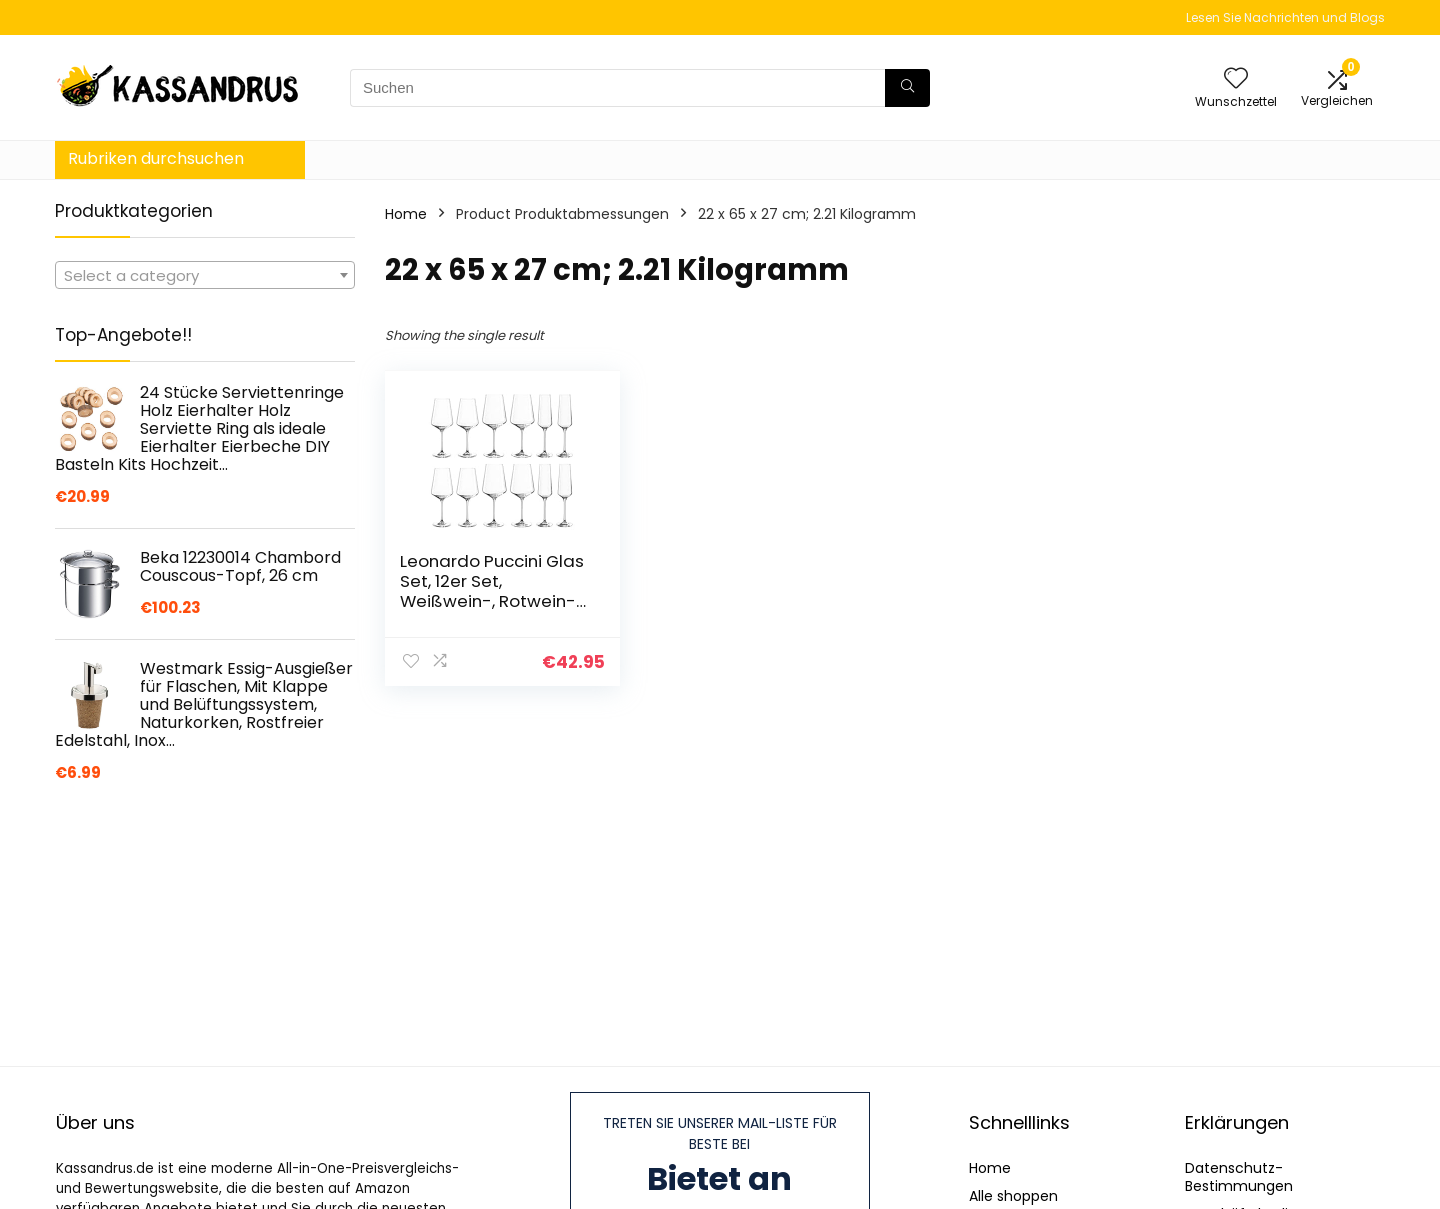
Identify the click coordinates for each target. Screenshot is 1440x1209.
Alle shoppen (1013, 1196)
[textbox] (205, 276)
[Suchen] (907, 88)
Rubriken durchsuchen (156, 158)
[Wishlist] (1236, 79)
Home (406, 214)
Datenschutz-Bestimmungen (1239, 1177)
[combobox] (205, 275)
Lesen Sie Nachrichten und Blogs (1285, 17)
